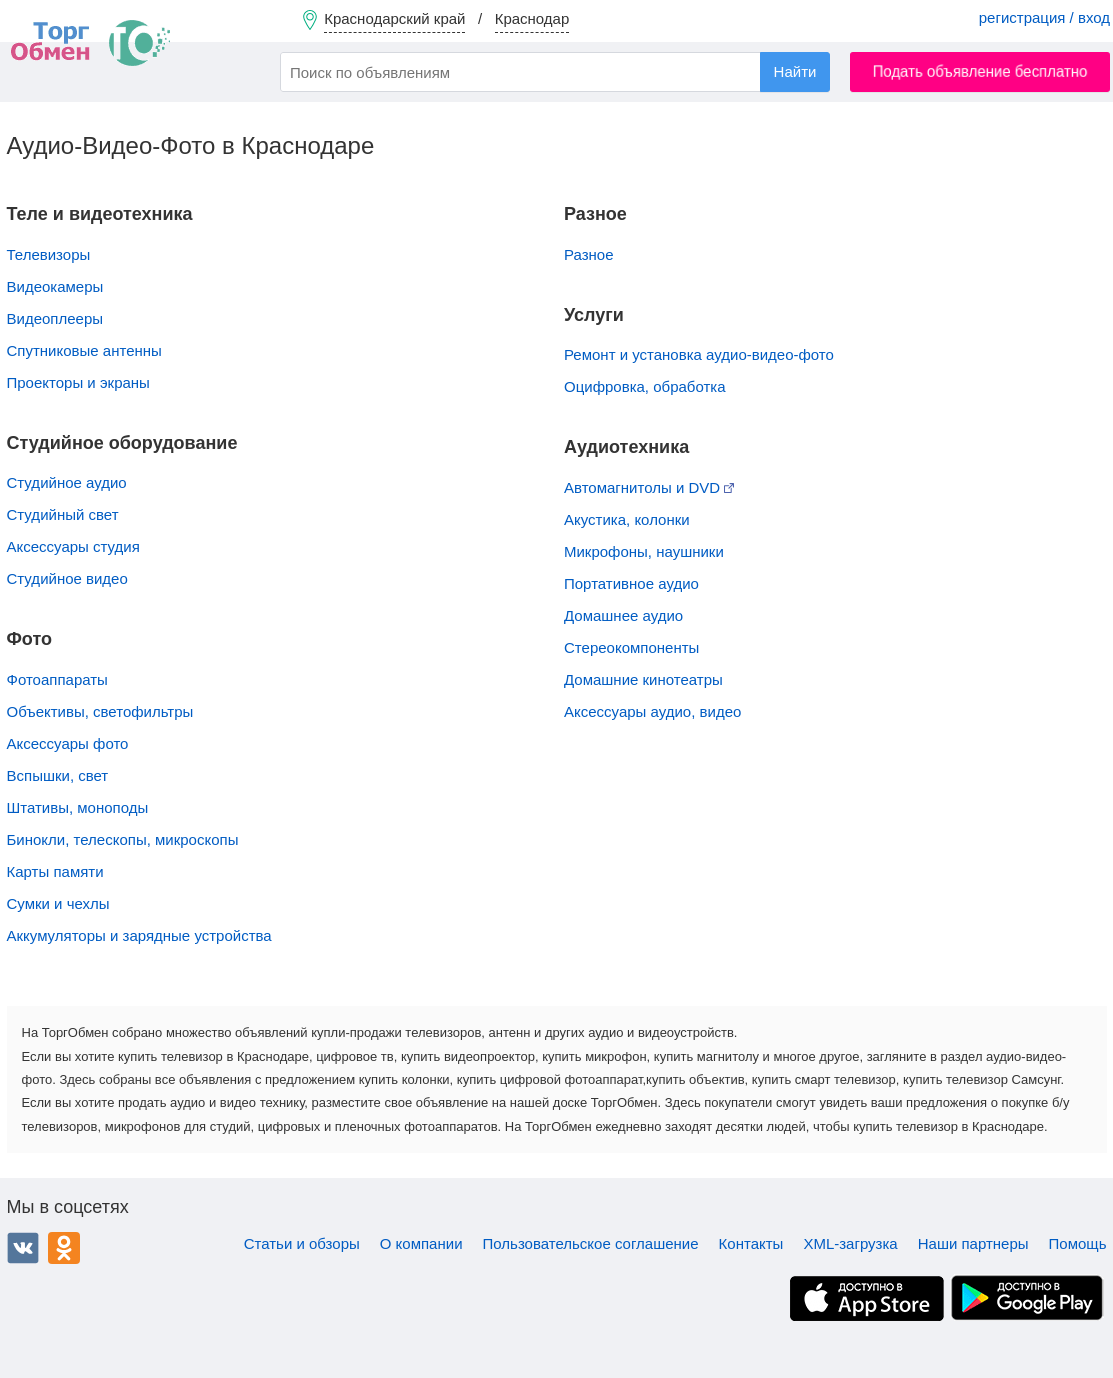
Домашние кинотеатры (643, 679)
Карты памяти (55, 871)
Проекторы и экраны (78, 382)
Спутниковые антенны (84, 350)
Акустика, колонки (627, 519)
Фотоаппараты (57, 679)
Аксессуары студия (73, 546)
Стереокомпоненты (631, 647)
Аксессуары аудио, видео (652, 711)
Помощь (1078, 1243)
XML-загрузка (850, 1243)
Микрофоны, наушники (644, 551)
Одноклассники (64, 1248)
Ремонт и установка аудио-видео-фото (699, 354)
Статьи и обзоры (302, 1243)
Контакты (751, 1243)
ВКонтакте (23, 1248)
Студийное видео (67, 578)
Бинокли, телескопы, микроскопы (123, 839)
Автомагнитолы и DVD (649, 487)
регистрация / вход (1044, 17)
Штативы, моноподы (78, 807)
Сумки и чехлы (58, 903)
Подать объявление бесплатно (980, 71)
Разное (589, 254)
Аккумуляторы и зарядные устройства (139, 935)
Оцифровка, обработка (645, 386)
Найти (795, 71)
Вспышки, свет (58, 775)
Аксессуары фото (68, 743)
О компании (421, 1243)
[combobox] (555, 72)
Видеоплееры (55, 318)
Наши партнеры (973, 1243)
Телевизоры (49, 254)
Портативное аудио (631, 583)
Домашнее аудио (623, 615)
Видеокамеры (55, 286)
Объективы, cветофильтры (100, 711)
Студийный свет (63, 514)
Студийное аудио (67, 482)
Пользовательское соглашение (591, 1243)
